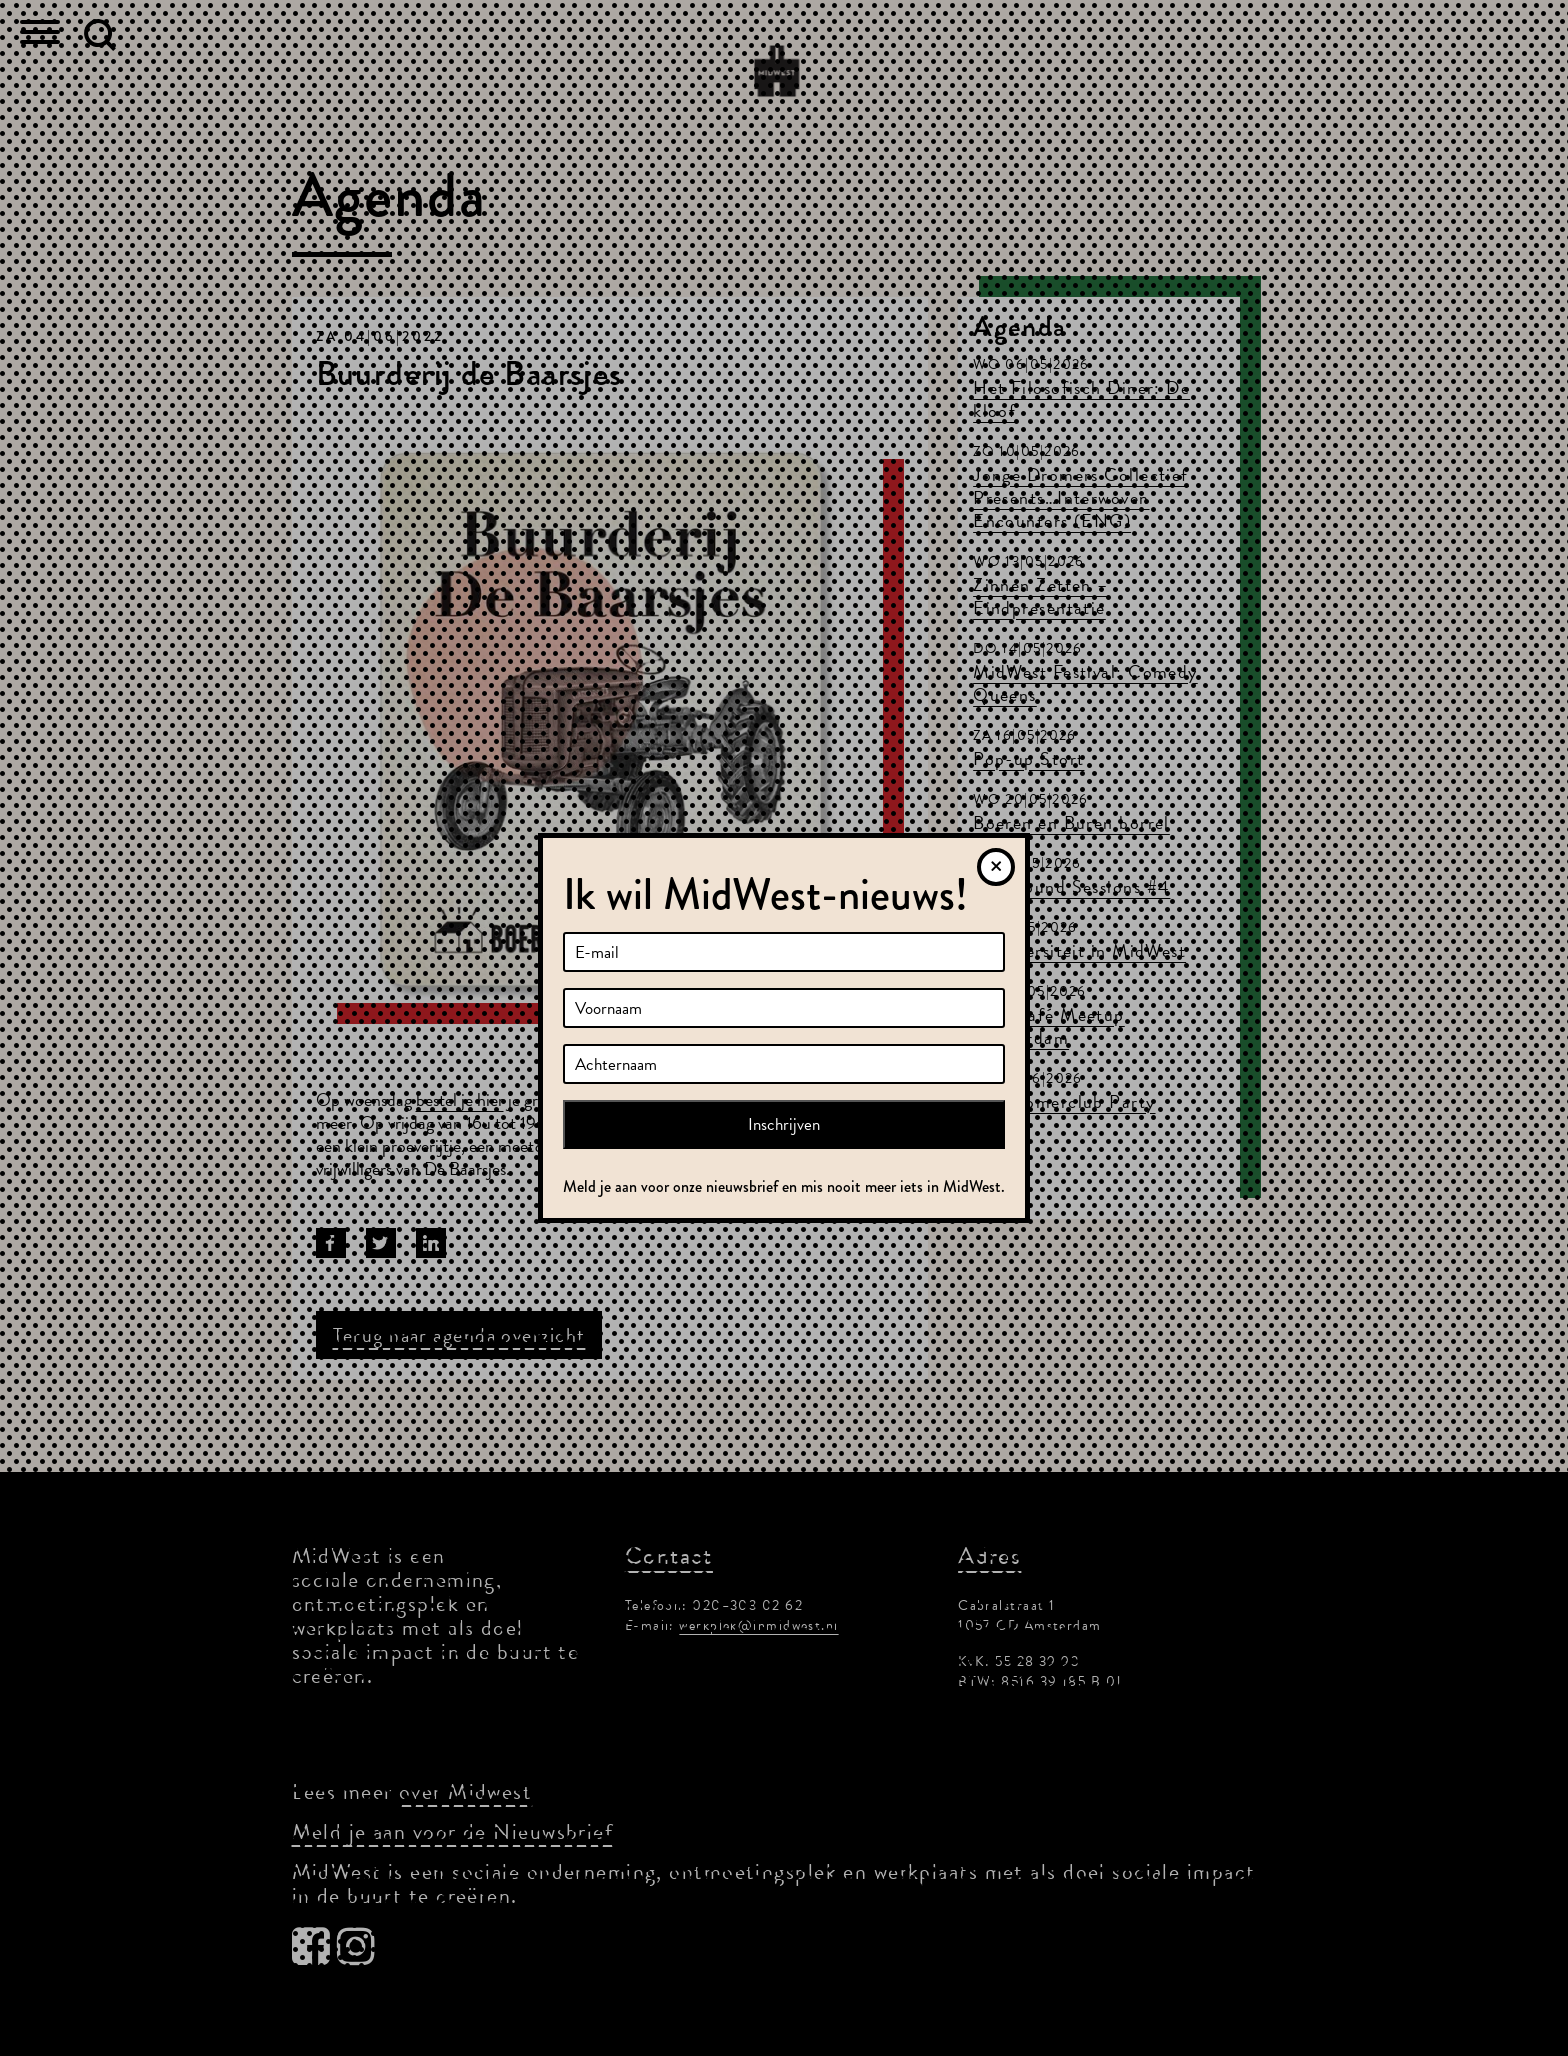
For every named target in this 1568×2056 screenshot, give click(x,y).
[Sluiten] (996, 867)
